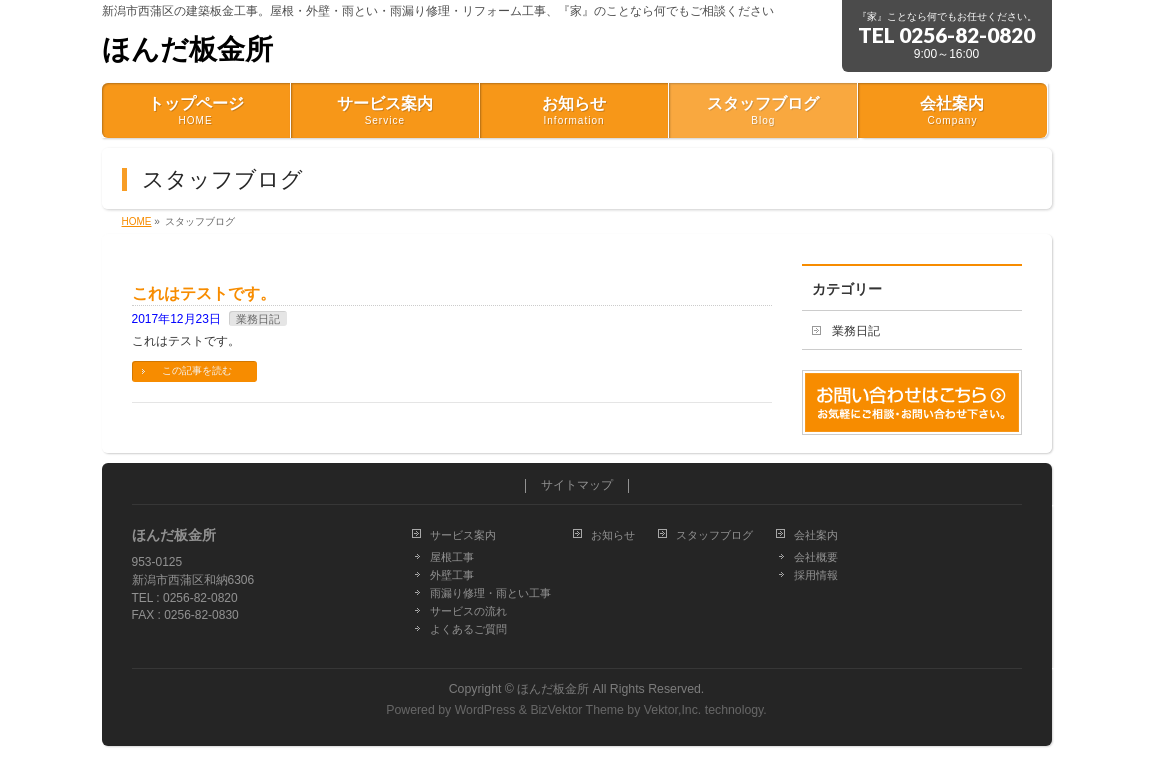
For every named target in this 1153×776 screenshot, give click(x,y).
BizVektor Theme (577, 710)
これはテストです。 (204, 293)
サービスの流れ (468, 611)
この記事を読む (197, 370)
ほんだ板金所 (187, 49)
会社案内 (816, 535)
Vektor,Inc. (673, 710)
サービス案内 (463, 535)
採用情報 (816, 575)
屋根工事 (452, 557)
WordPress (485, 710)
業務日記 (258, 319)
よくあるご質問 (468, 629)
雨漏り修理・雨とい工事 (490, 593)
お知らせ (613, 535)
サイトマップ (577, 485)
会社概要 (816, 557)
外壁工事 (452, 575)
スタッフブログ (714, 535)
